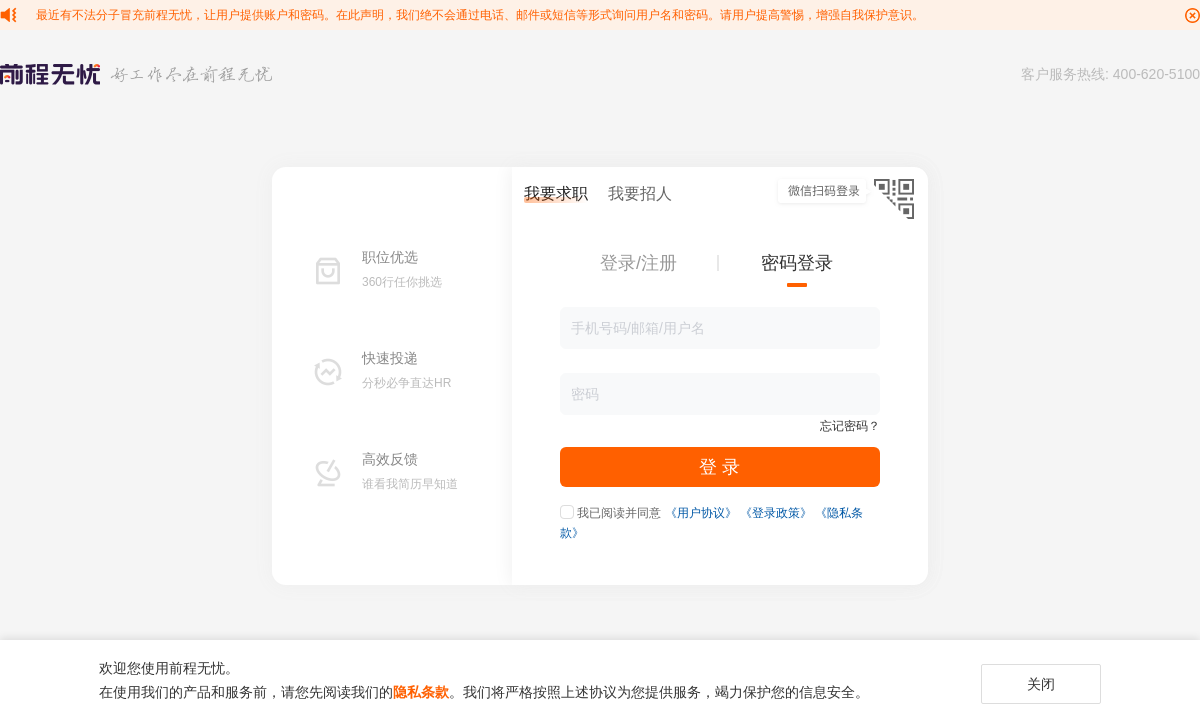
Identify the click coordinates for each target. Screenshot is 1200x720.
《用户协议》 (701, 513)
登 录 (719, 467)
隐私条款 (421, 692)
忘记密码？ (850, 426)
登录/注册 (638, 263)
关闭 (1041, 684)
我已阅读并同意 (619, 513)
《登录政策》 (776, 513)
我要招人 (640, 193)
